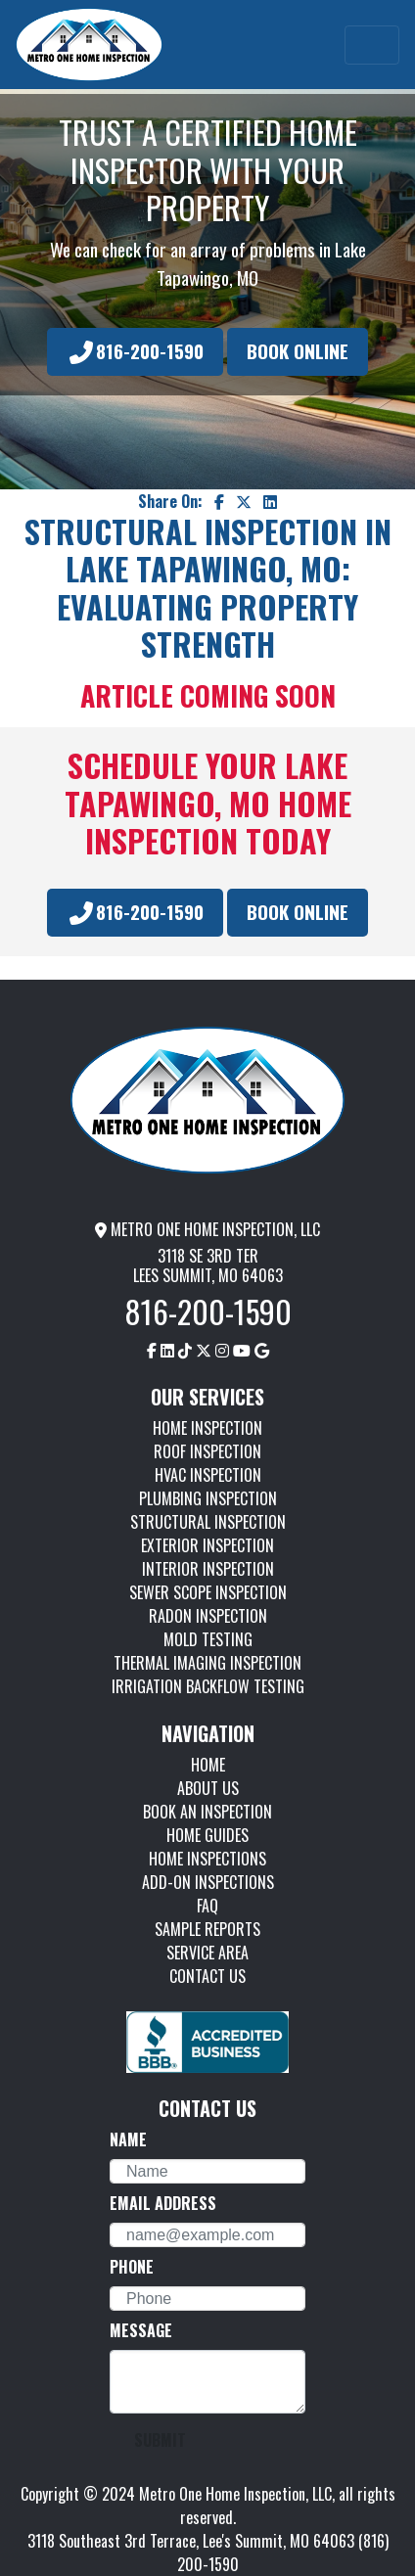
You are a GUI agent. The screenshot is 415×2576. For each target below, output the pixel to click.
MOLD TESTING (208, 1639)
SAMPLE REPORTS (207, 1929)
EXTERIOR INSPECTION (207, 1545)
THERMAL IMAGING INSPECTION (207, 1663)
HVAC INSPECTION (208, 1475)
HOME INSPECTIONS (207, 1858)
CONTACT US (207, 1976)
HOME (208, 1764)
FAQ (207, 1905)
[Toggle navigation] (372, 45)
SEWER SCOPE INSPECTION (208, 1592)
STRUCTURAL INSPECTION (208, 1522)
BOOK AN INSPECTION (207, 1811)
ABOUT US (208, 1788)
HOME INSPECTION (207, 1428)
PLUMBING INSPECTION (208, 1498)
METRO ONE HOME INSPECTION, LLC (207, 1229)
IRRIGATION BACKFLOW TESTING (208, 1686)
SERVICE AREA (207, 1952)
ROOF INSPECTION (207, 1451)
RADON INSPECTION (208, 1616)
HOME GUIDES (207, 1835)
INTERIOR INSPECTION (208, 1569)
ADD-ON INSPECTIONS (208, 1882)
